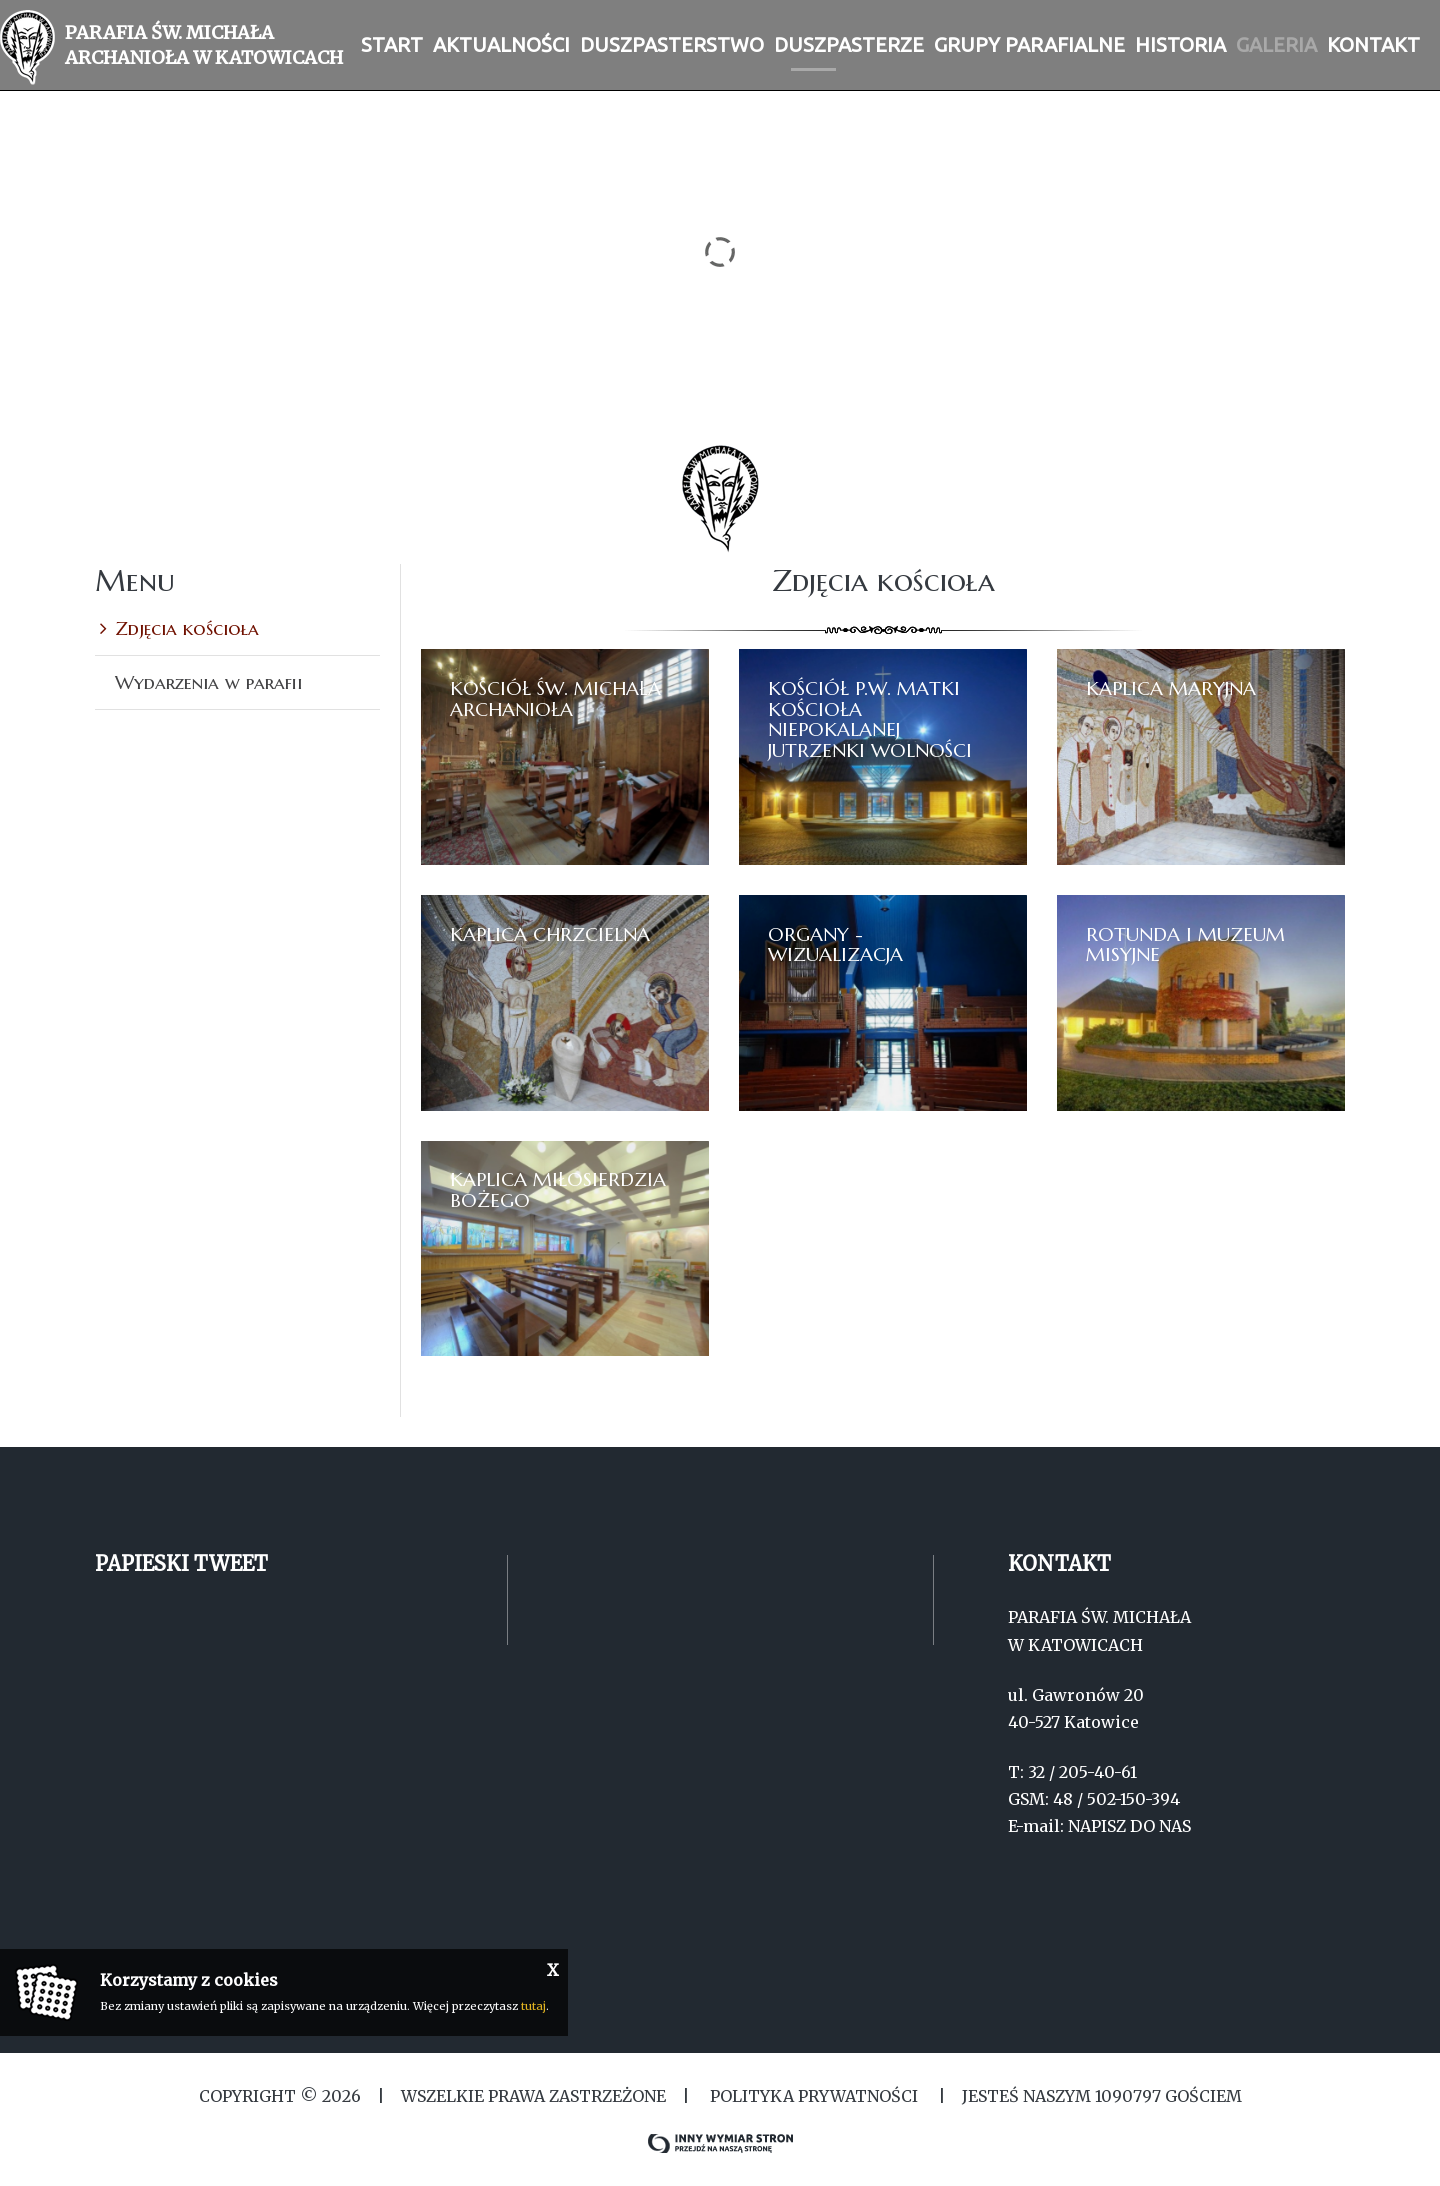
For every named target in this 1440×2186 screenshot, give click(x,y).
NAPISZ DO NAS (1129, 1826)
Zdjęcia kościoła (187, 628)
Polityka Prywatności (814, 2096)
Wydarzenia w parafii (208, 682)
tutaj (533, 2006)
